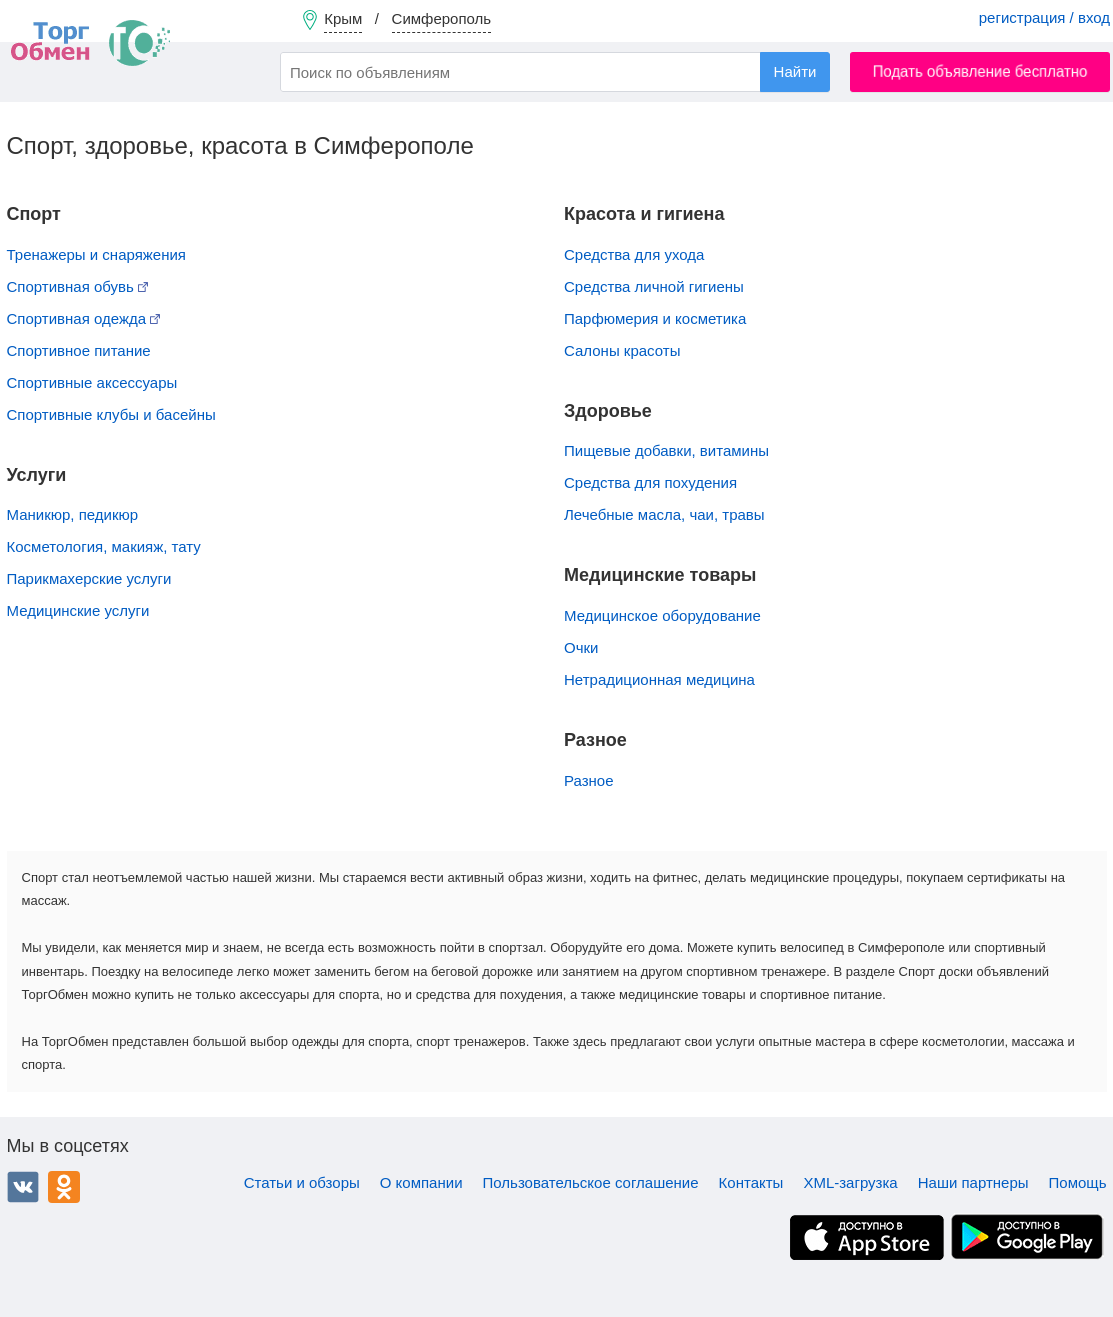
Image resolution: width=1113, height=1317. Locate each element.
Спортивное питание (79, 350)
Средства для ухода (634, 254)
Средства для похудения (650, 482)
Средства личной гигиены (654, 286)
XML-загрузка (850, 1182)
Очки (581, 647)
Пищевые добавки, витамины (666, 450)
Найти (795, 71)
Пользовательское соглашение (591, 1182)
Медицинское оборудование (662, 615)
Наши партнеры (973, 1182)
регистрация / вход (1044, 17)
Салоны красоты (622, 350)
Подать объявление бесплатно (980, 71)
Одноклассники (64, 1187)
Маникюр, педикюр (73, 514)
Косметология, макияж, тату (104, 546)
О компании (421, 1182)
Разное (589, 780)
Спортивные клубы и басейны (111, 414)
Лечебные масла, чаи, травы (664, 514)
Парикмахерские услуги (89, 578)
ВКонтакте (23, 1187)
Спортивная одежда (84, 318)
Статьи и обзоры (302, 1182)
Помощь (1078, 1182)
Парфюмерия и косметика (655, 318)
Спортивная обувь (78, 286)
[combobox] (555, 72)
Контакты (751, 1182)
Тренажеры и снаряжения (96, 254)
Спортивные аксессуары (92, 382)
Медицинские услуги (78, 610)
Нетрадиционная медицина (659, 679)
